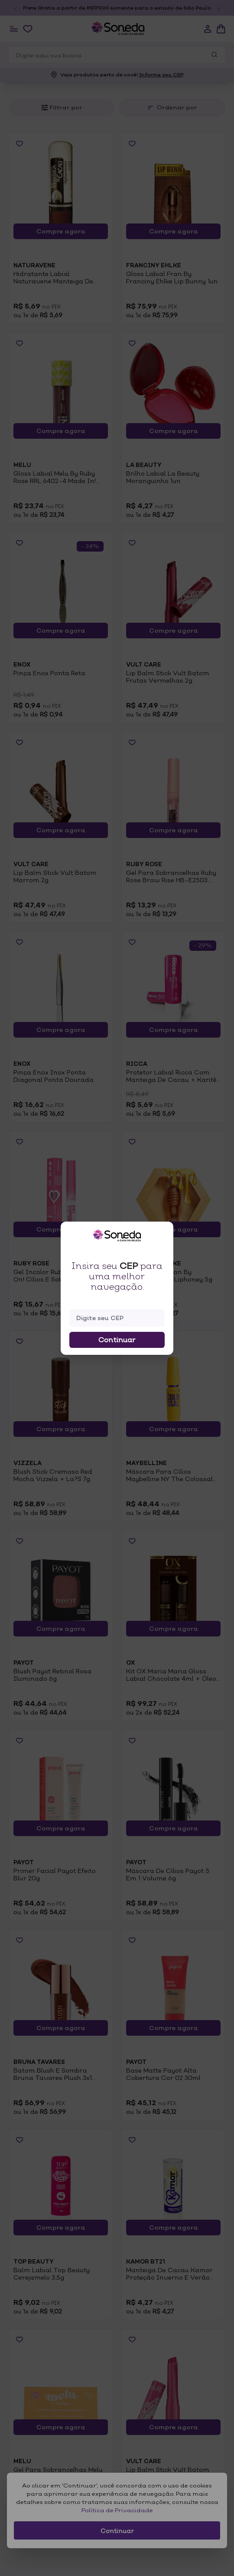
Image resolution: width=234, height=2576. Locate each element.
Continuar (117, 1339)
